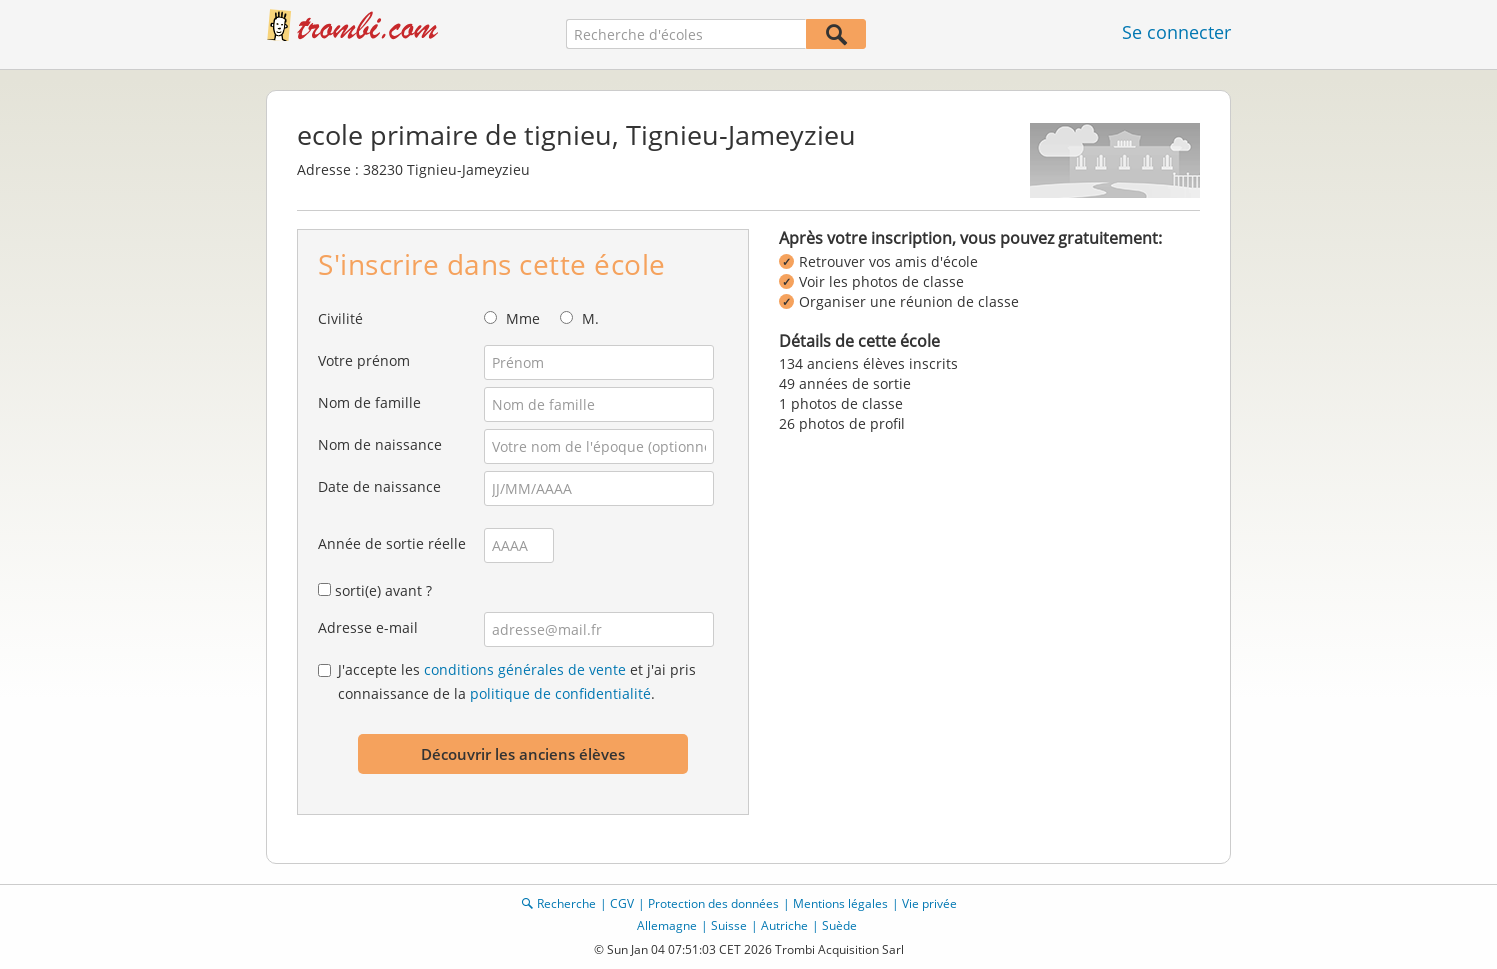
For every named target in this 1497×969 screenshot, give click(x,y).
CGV (622, 903)
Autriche (784, 925)
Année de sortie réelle (392, 543)
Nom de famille (369, 402)
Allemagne (667, 925)
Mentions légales (840, 903)
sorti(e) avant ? (383, 590)
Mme (523, 318)
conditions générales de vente (525, 669)
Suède (839, 925)
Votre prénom (364, 360)
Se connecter (1176, 32)
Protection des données (713, 903)
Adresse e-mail (368, 627)
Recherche (566, 903)
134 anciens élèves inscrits (868, 363)
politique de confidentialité (560, 693)
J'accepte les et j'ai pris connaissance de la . (517, 681)
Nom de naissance (380, 444)
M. (590, 318)
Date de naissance (379, 486)
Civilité (340, 318)
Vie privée (929, 903)
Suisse (729, 925)
